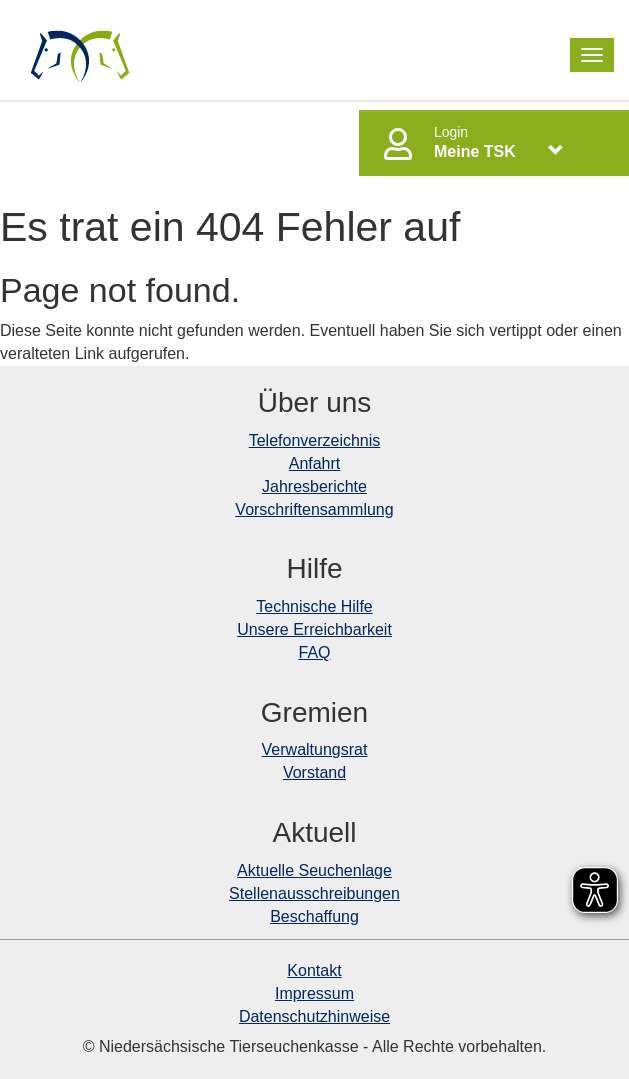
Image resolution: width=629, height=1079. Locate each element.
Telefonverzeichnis (315, 440)
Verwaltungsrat (315, 749)
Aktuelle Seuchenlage (314, 870)
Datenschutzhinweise (314, 1016)
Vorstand (314, 772)
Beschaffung (314, 916)
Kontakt (314, 970)
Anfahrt (315, 463)
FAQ (314, 652)
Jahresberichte (314, 486)
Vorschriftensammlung (314, 509)
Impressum (314, 993)
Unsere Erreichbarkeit (314, 629)
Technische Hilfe (314, 606)
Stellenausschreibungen (314, 893)
